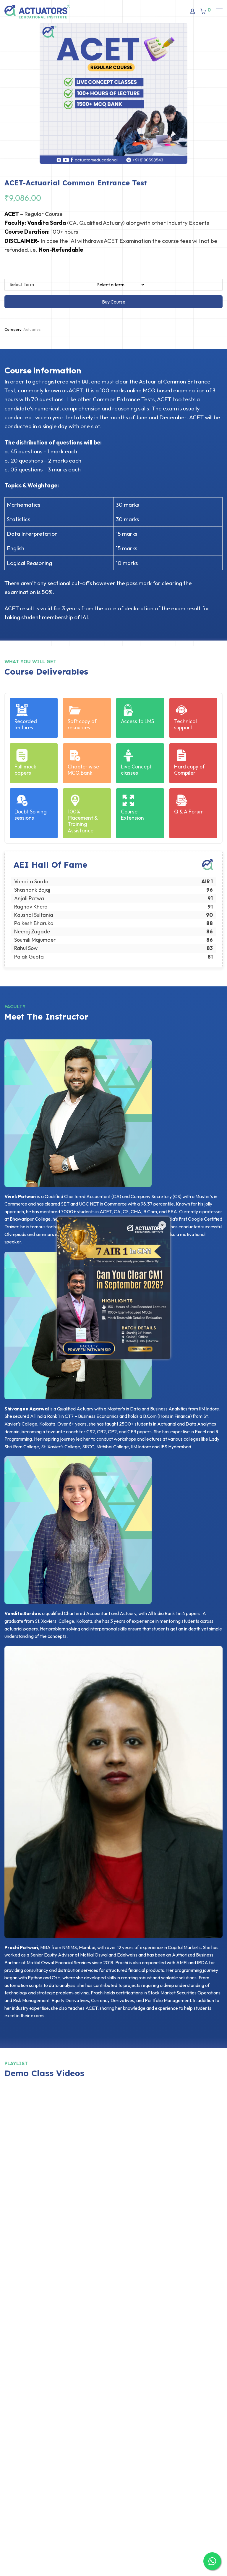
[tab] (44, 365)
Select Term (21, 284)
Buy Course (113, 302)
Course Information (42, 370)
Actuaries (31, 329)
